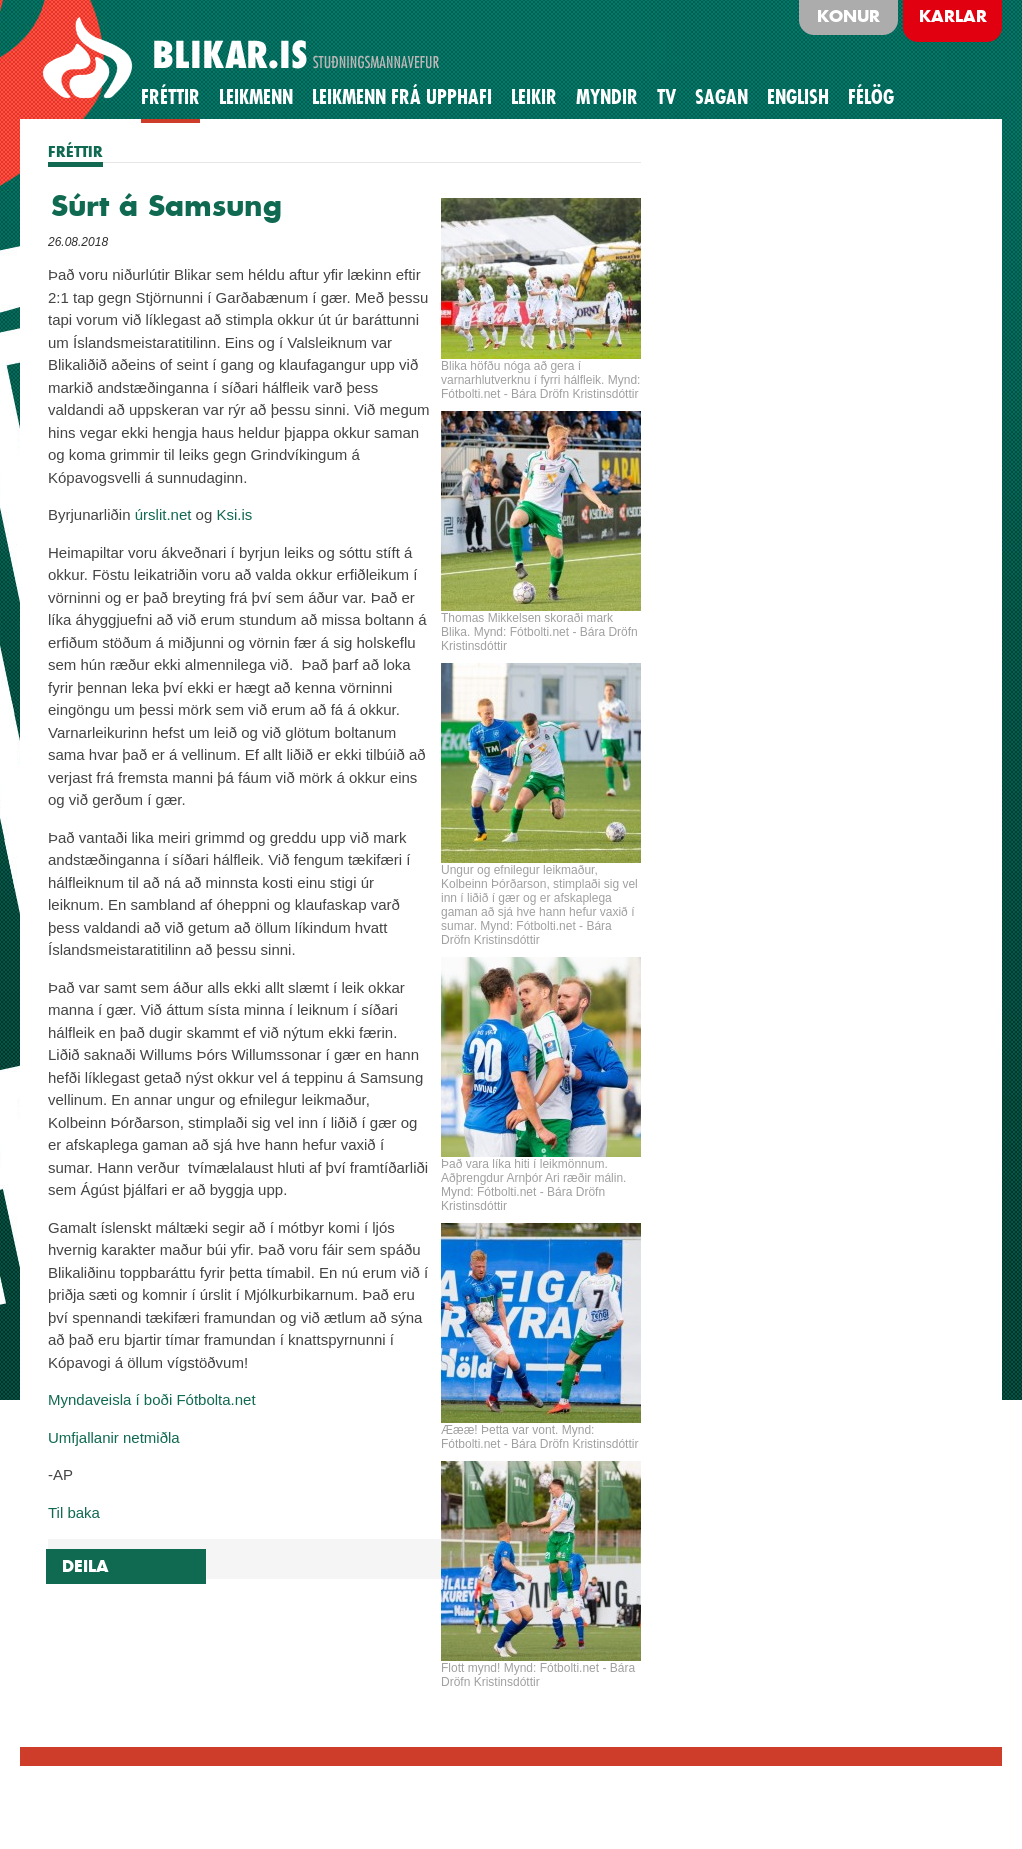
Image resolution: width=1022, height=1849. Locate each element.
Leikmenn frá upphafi (402, 97)
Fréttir (170, 97)
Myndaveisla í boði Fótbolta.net (152, 1399)
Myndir (607, 97)
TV (666, 97)
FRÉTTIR (75, 151)
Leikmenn (256, 97)
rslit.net (167, 514)
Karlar (953, 16)
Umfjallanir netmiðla (114, 1437)
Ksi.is (234, 514)
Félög (871, 97)
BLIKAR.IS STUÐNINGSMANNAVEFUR (244, 59)
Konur (848, 16)
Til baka (74, 1512)
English (798, 97)
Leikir (534, 97)
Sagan (721, 97)
